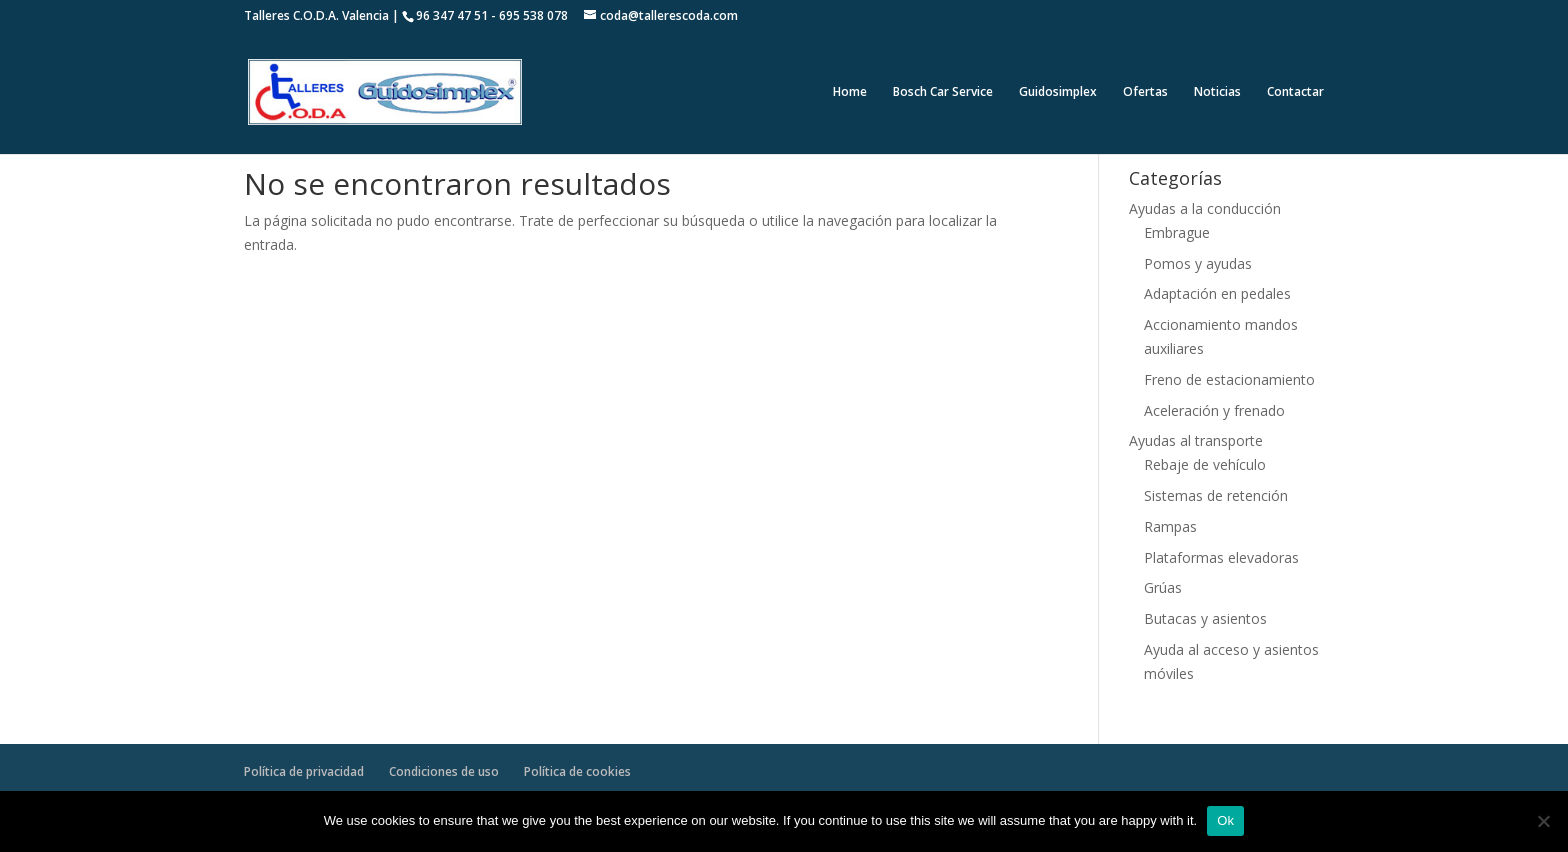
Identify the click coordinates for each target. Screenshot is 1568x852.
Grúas (1163, 587)
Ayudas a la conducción (1205, 208)
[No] (1543, 821)
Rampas (1170, 526)
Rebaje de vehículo (1205, 464)
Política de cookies (577, 771)
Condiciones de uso (444, 771)
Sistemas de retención (1216, 495)
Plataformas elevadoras (1221, 557)
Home (850, 92)
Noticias (1217, 92)
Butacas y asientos (1205, 618)
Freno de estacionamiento (1229, 379)
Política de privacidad (304, 771)
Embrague (1177, 232)
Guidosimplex (1058, 92)
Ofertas (1145, 92)
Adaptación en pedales (1217, 293)
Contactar (1295, 92)
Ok (1225, 820)
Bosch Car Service (943, 92)
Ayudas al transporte (1196, 440)
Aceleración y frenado (1214, 410)
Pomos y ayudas (1198, 263)
